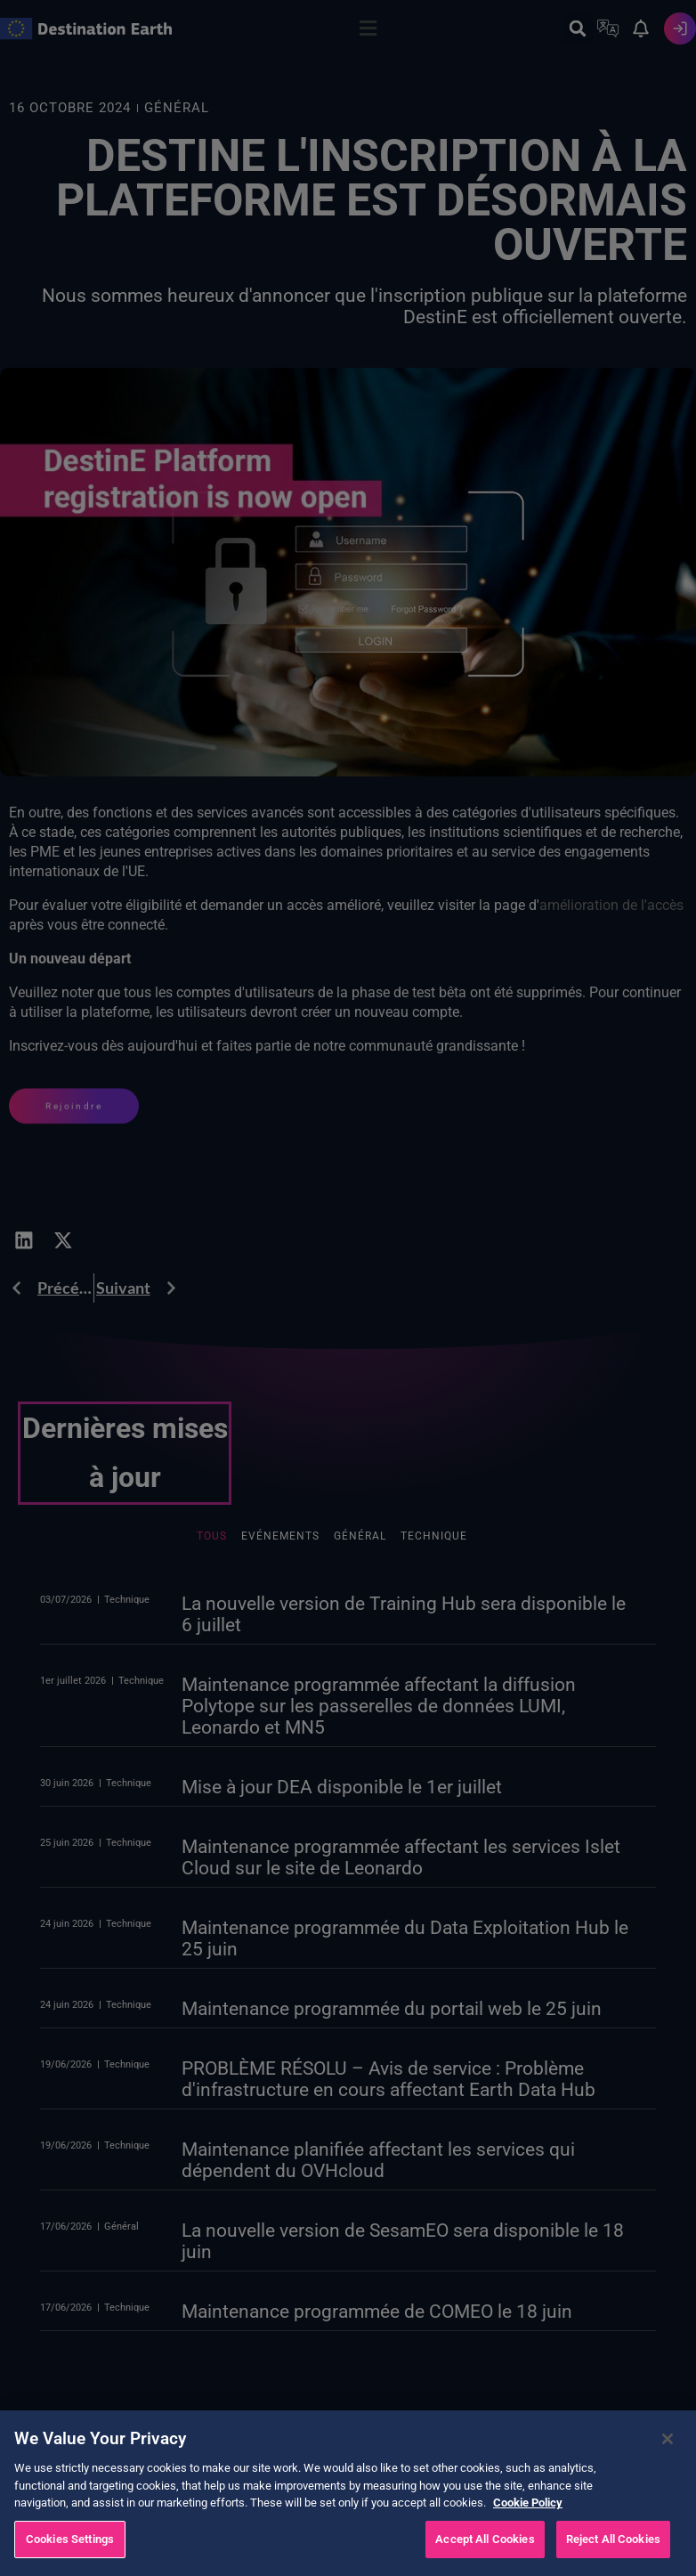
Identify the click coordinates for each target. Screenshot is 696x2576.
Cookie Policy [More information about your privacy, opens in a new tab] (527, 2524)
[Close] (667, 2461)
